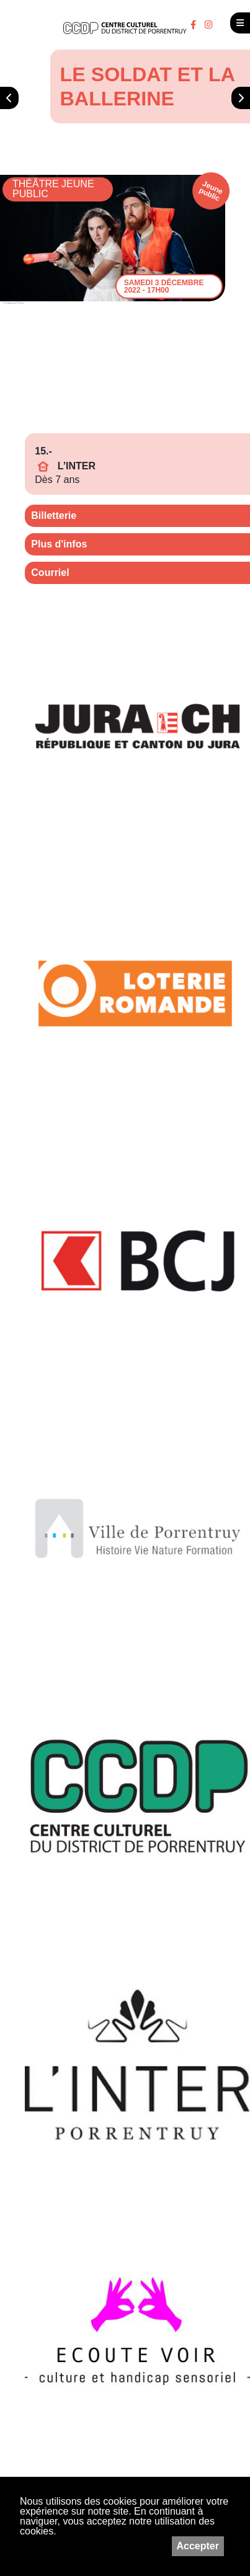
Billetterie (53, 515)
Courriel (50, 572)
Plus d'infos (59, 544)
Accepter (198, 2546)
